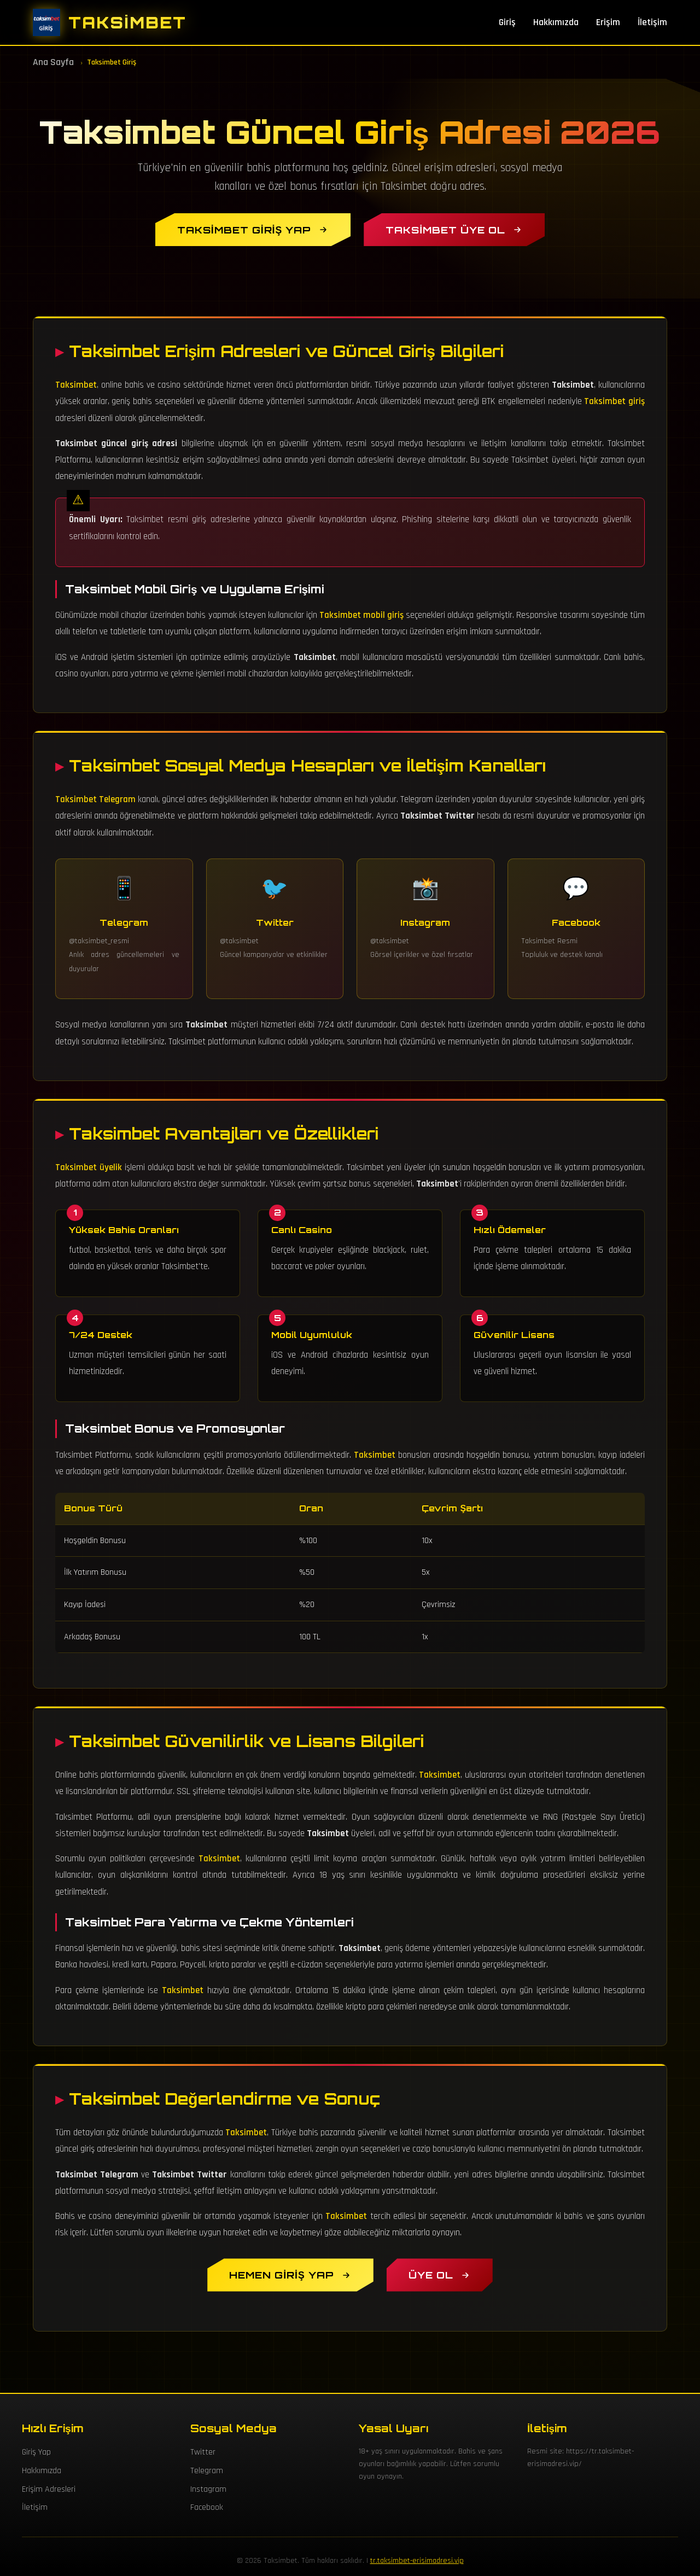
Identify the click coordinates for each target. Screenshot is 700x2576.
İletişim (652, 22)
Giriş (507, 22)
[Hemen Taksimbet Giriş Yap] (290, 2274)
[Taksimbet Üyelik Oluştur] (440, 2274)
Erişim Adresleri (48, 2489)
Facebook (206, 2507)
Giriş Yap (36, 2452)
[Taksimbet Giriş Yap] (253, 229)
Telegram (206, 2470)
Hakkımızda (556, 22)
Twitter (202, 2452)
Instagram (208, 2489)
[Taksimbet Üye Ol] (454, 229)
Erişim (608, 22)
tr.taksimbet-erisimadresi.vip (417, 2561)
